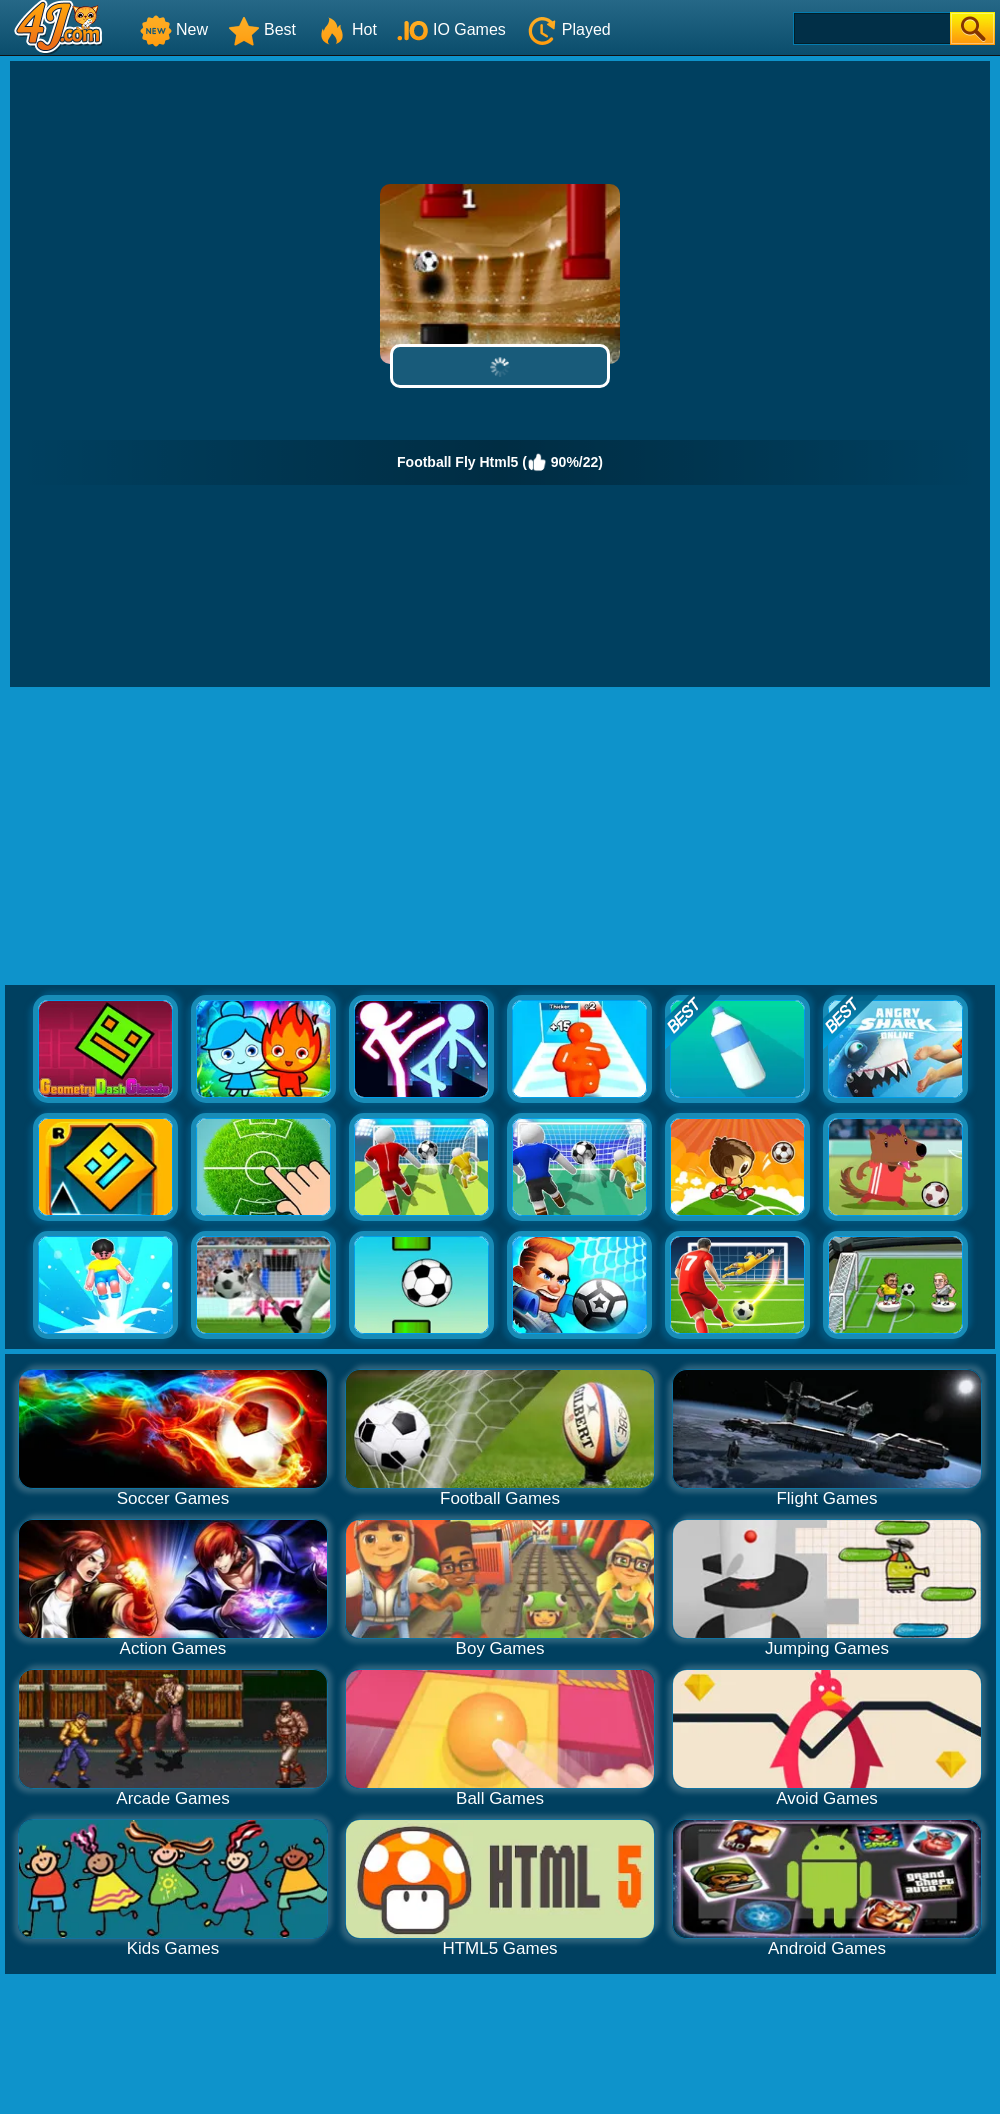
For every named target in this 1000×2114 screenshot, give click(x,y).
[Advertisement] (500, 837)
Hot (346, 29)
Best (262, 29)
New (174, 29)
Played (568, 29)
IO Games (451, 29)
